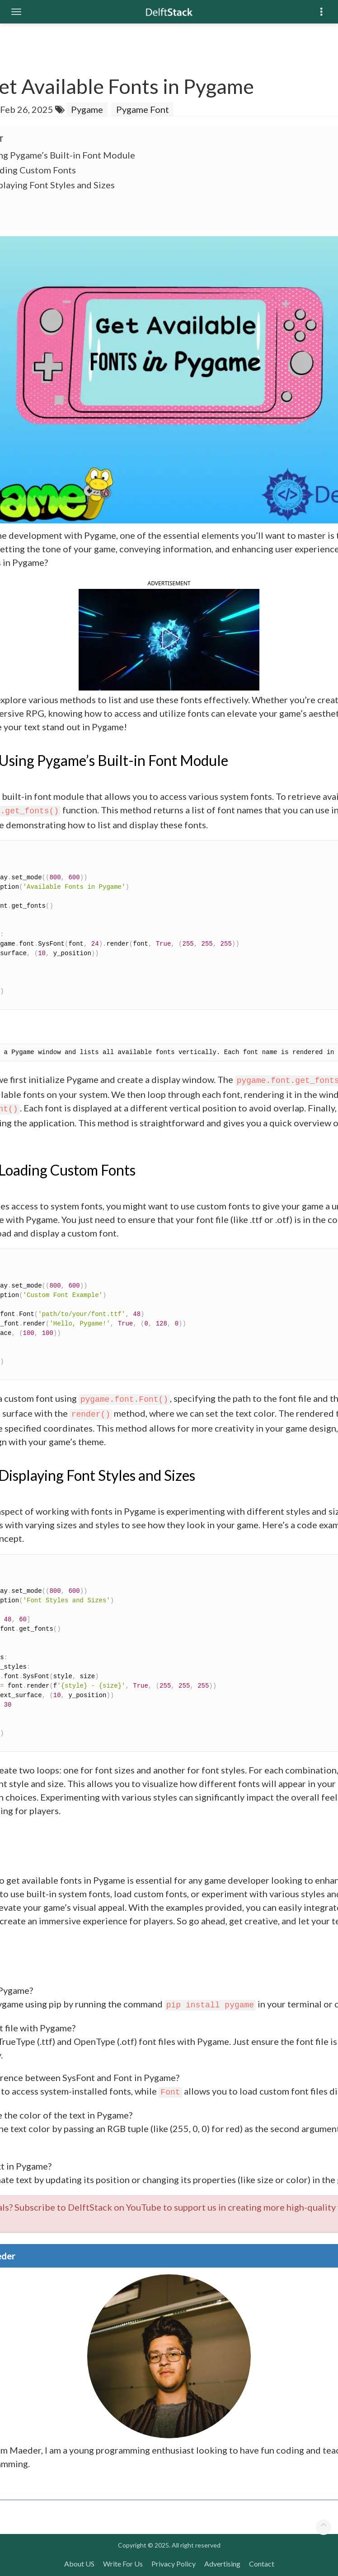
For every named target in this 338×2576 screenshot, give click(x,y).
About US (79, 2563)
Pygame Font (142, 109)
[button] (169, 639)
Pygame (87, 109)
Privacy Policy (173, 2563)
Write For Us (123, 2563)
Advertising (222, 2563)
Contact (261, 2563)
